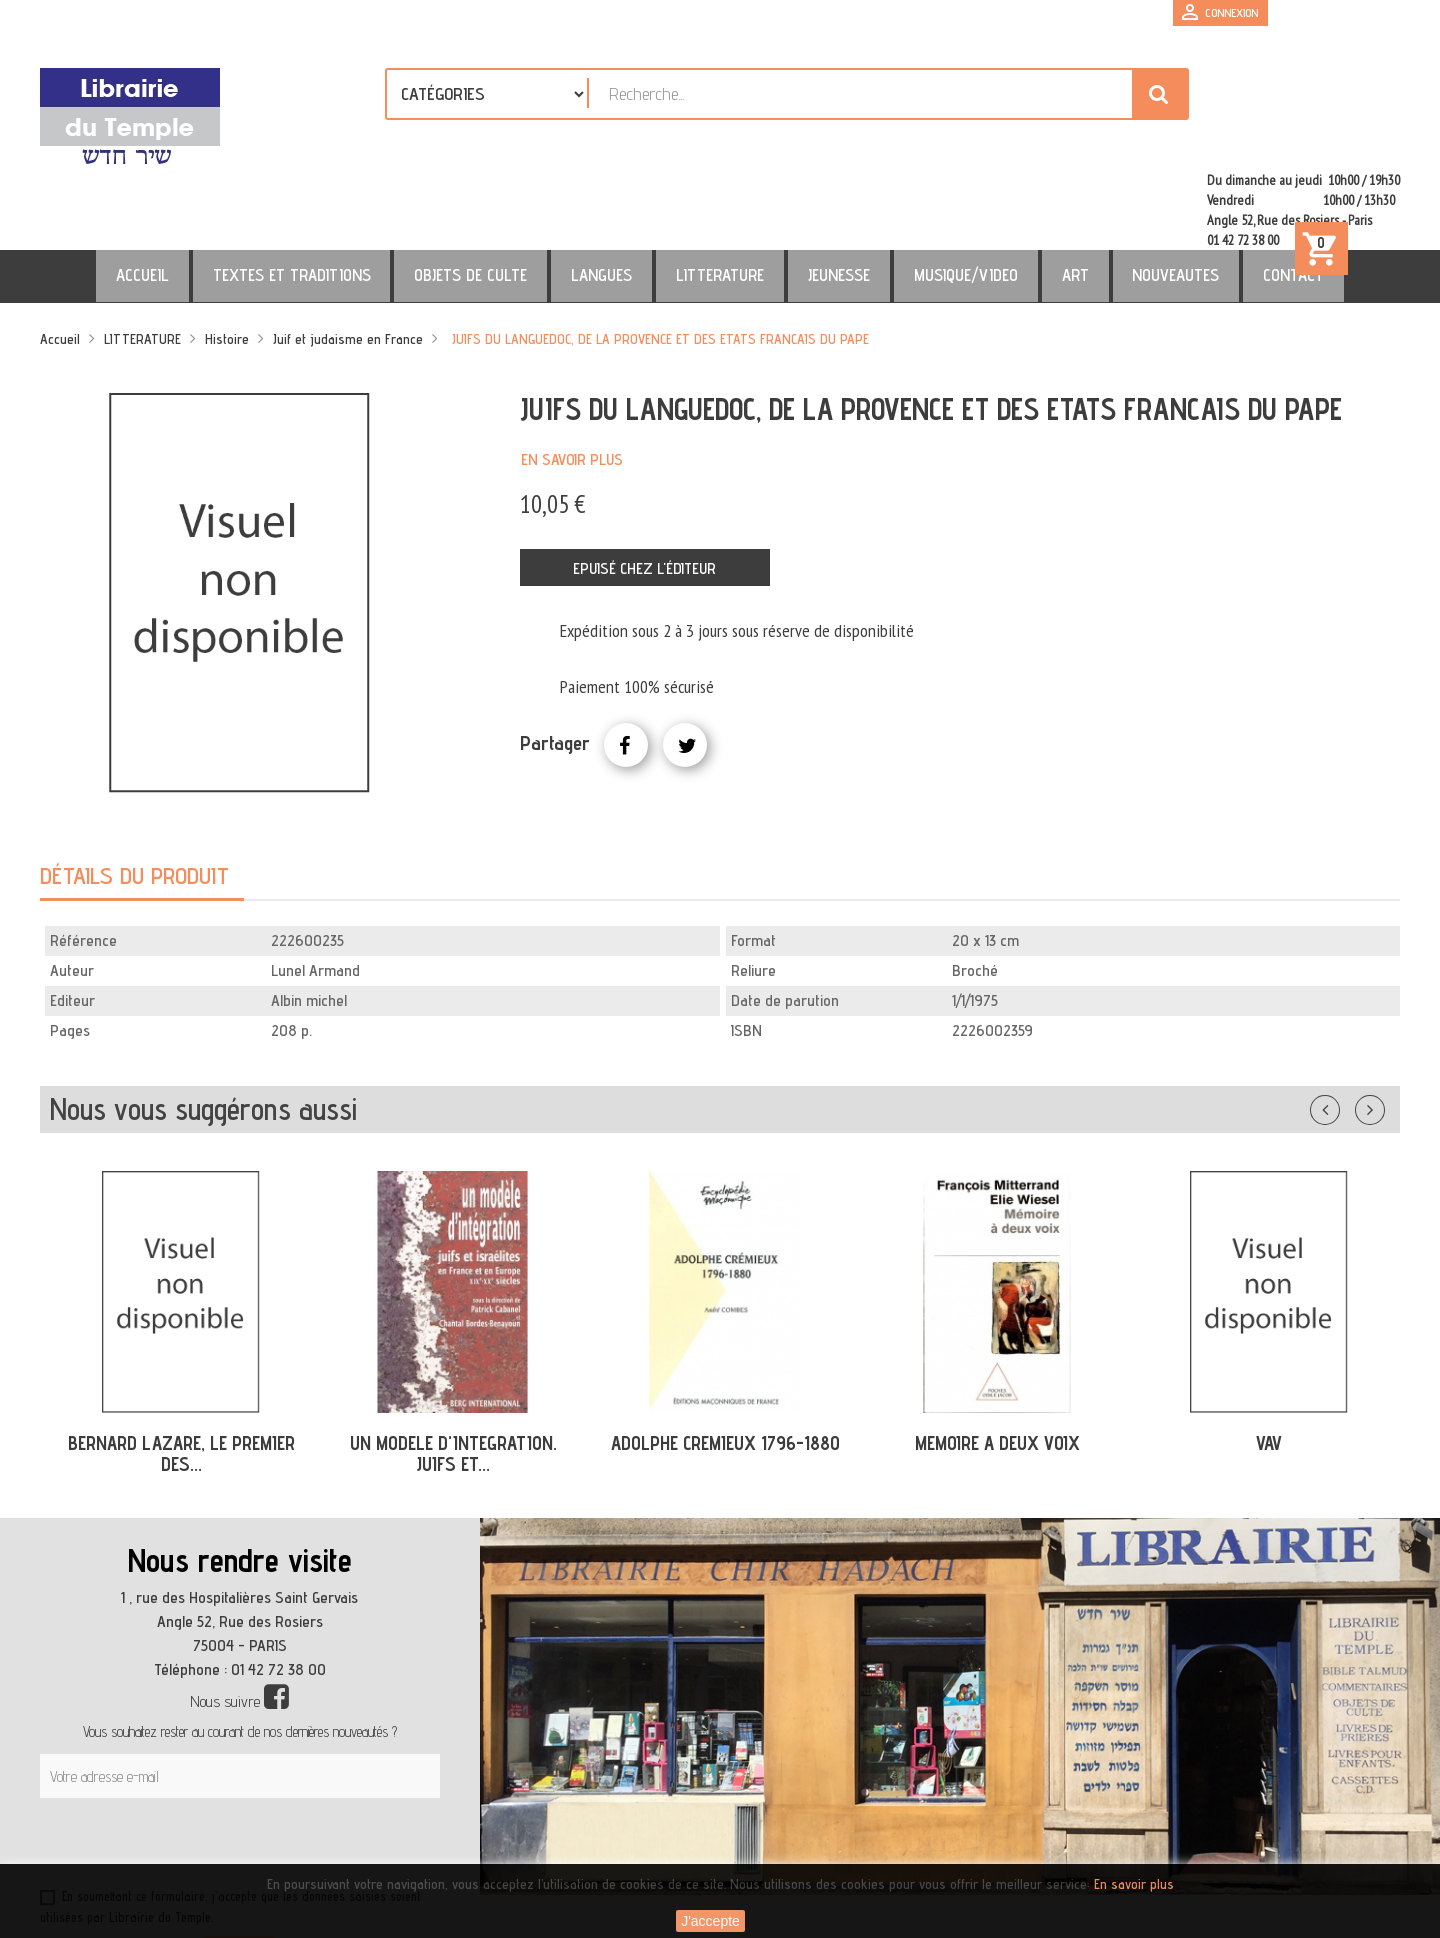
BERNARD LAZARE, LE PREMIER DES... (181, 1367)
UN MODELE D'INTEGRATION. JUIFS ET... (453, 1367)
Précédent (1345, 1020)
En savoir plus (572, 373)
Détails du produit (134, 789)
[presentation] (232, 1761)
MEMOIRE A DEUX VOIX (997, 1357)
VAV (1269, 1357)
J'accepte (710, 1921)
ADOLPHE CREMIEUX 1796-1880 (725, 1357)
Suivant (1383, 1020)
